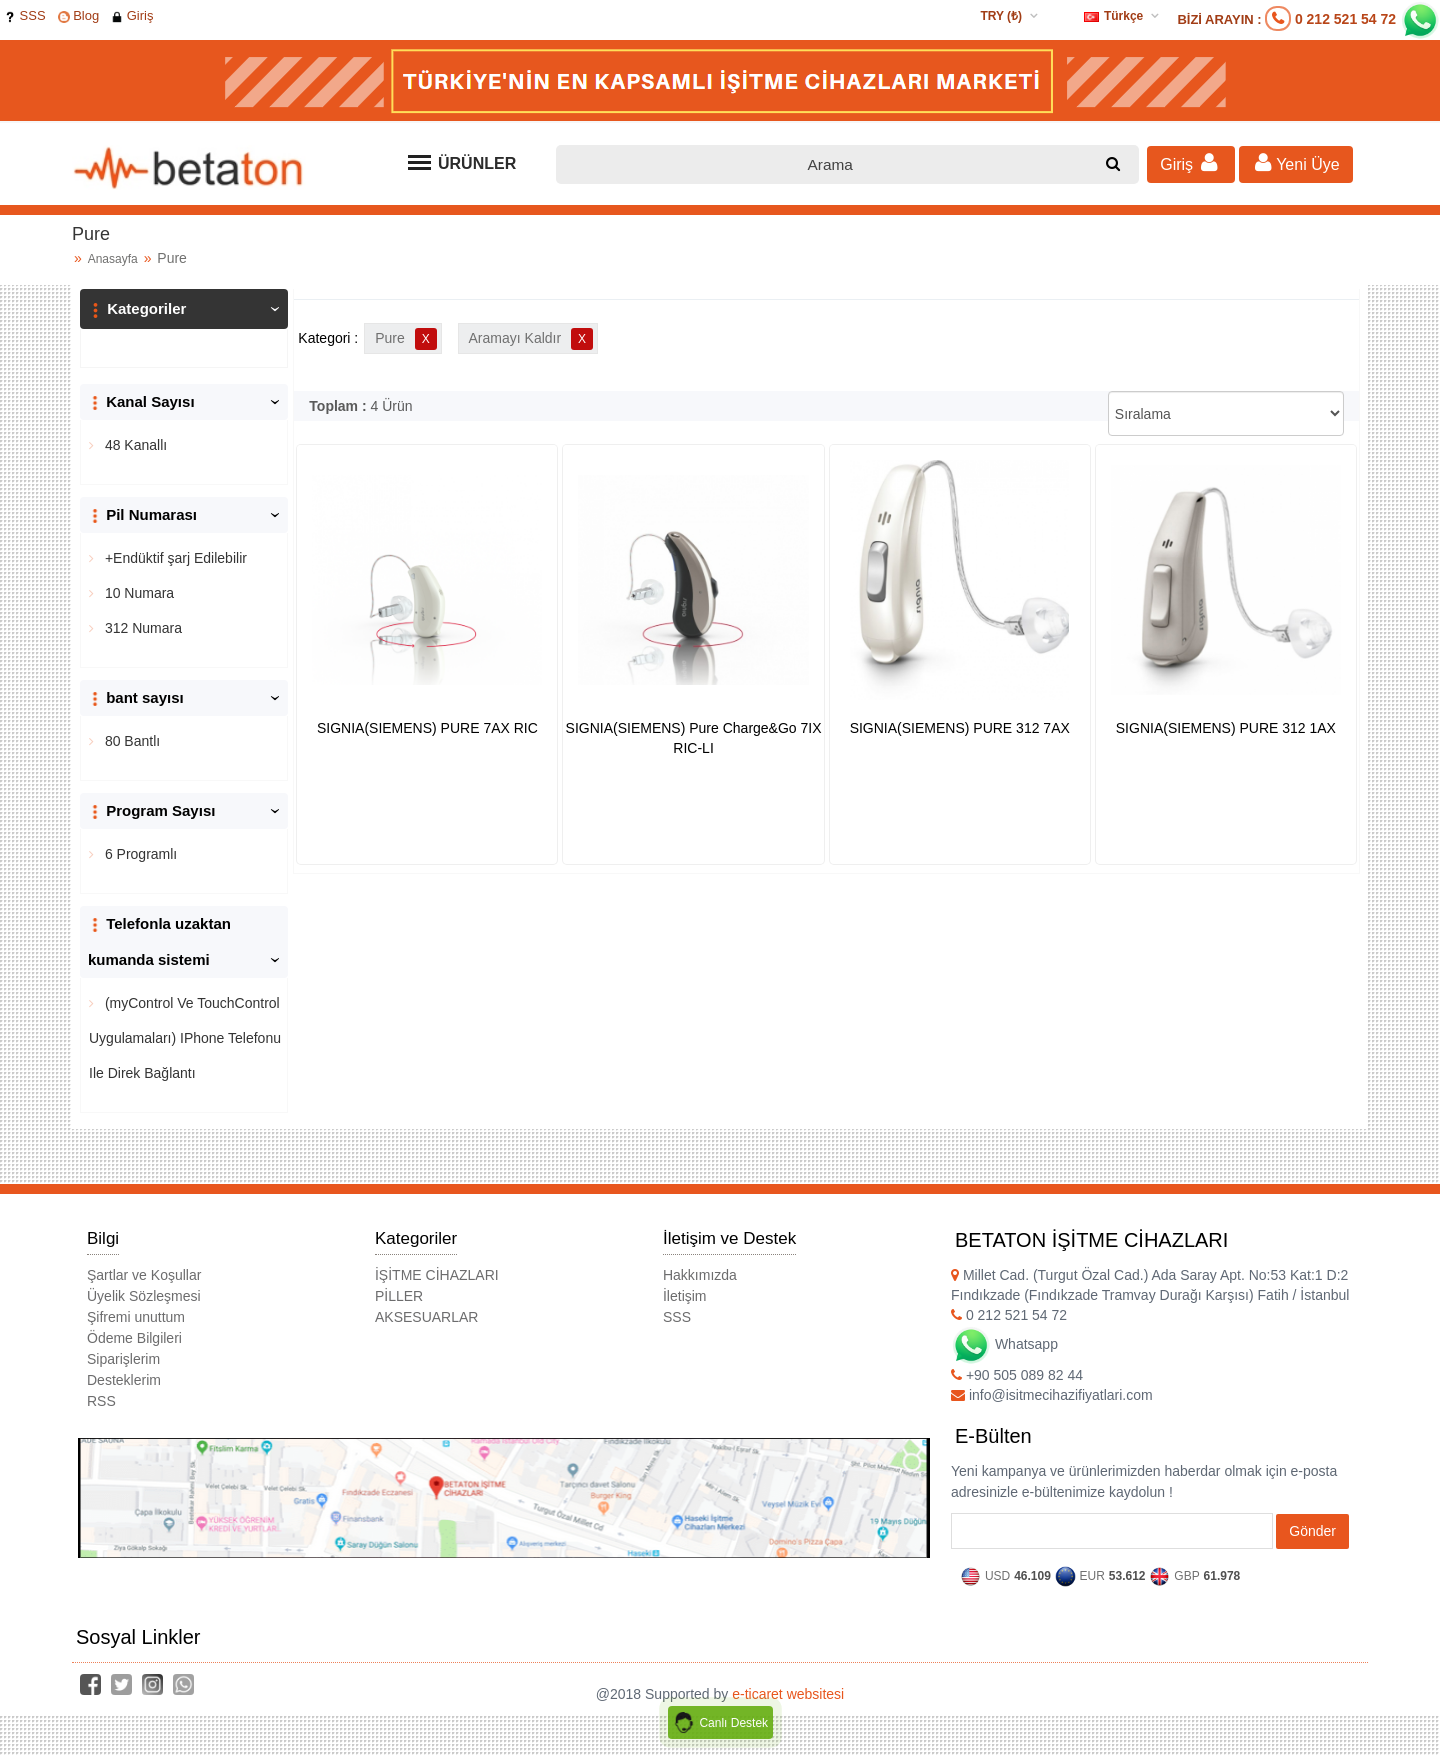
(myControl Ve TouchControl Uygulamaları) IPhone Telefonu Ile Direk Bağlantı (185, 1038)
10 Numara (137, 593)
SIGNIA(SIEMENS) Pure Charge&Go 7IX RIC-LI (694, 738)
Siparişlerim (123, 1359)
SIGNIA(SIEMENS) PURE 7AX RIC (427, 728)
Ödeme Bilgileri (134, 1338)
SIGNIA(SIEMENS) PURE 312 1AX (1226, 728)
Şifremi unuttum (136, 1317)
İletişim (685, 1296)
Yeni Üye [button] (1296, 162)
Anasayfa (113, 259)
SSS (25, 15)
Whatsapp (1004, 1344)
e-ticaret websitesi (788, 1694)
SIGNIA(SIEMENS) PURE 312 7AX (960, 728)
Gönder (1312, 1531)
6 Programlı (139, 854)
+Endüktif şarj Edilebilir (174, 558)
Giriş (132, 15)
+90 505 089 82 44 (1017, 1375)
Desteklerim (124, 1380)
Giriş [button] (1191, 162)
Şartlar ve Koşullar (144, 1275)
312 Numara (141, 628)
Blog (79, 15)
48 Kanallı (134, 445)
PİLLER (399, 1296)
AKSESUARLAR (426, 1317)
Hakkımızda (700, 1275)
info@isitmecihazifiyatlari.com (1052, 1395)
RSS (101, 1401)
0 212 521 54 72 (1345, 19)
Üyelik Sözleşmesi (144, 1296)
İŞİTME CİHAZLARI (437, 1275)
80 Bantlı (130, 741)
